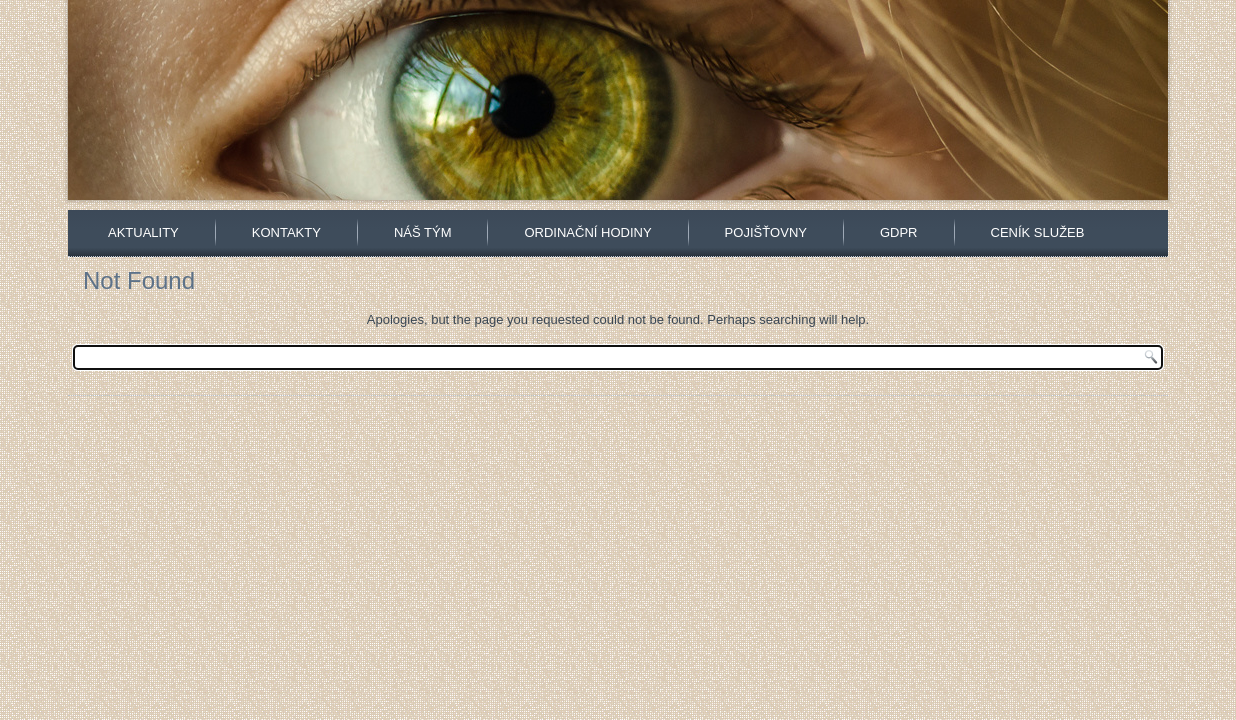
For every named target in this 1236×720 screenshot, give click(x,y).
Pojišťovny (766, 232)
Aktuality (143, 232)
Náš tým (423, 232)
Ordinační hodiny (587, 232)
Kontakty (286, 232)
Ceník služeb (1038, 232)
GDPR (899, 232)
